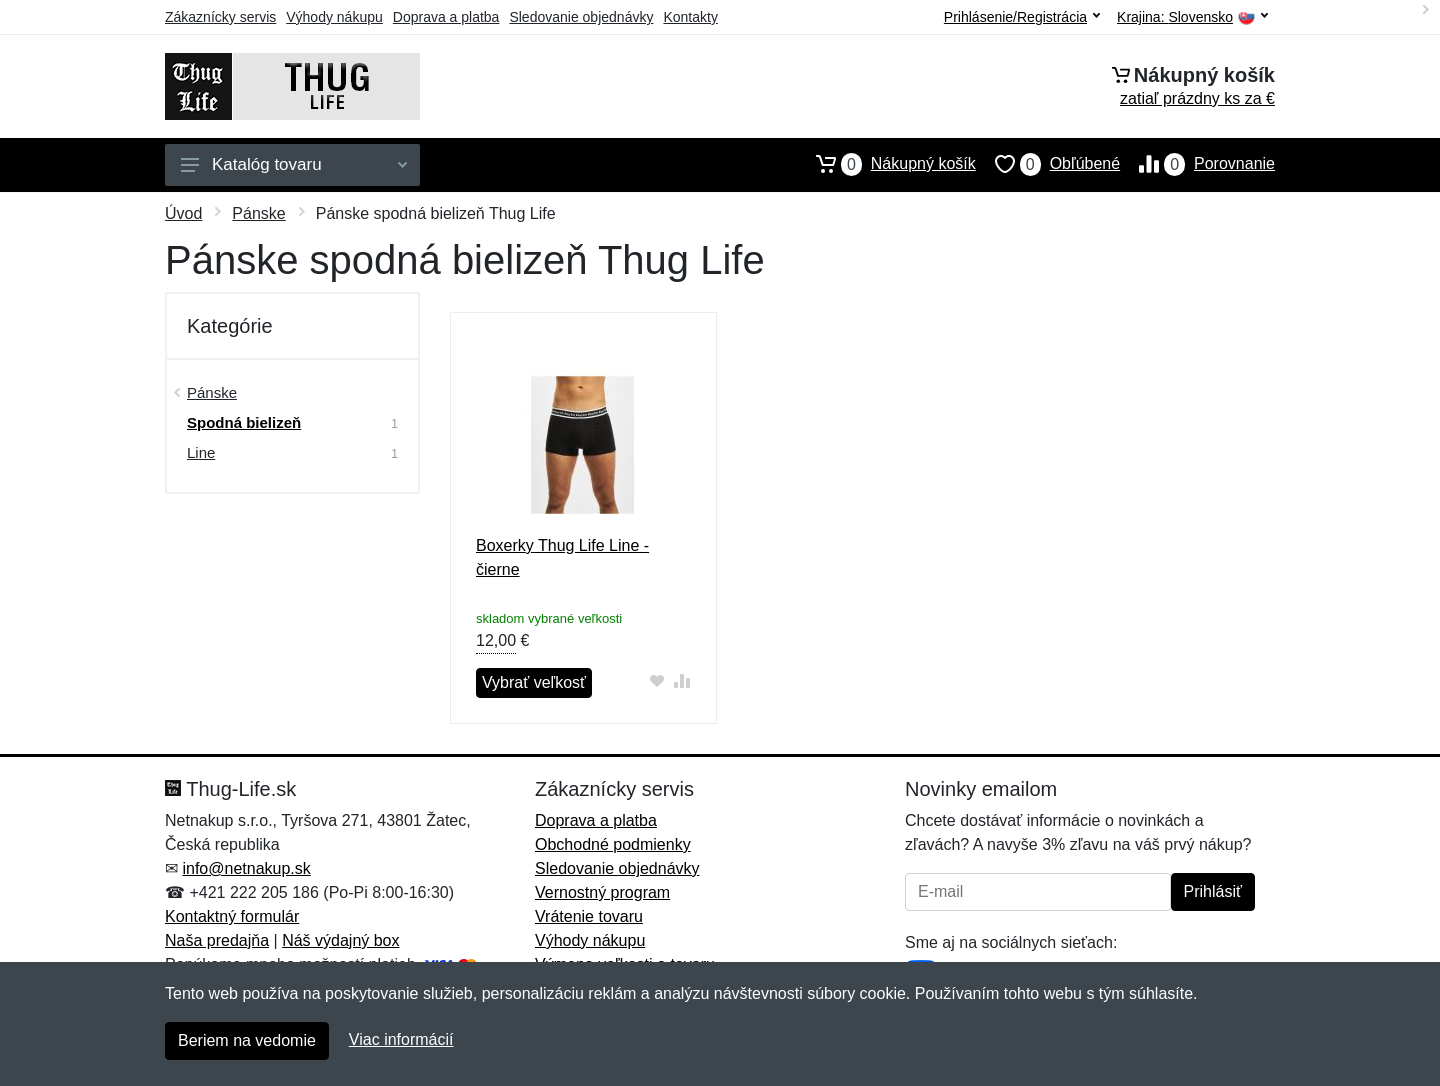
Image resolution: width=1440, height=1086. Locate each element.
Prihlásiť (1213, 891)
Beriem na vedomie (247, 1040)
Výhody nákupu (334, 17)
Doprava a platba (446, 17)
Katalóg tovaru (294, 164)
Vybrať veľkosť (534, 682)
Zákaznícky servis (220, 17)
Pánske (258, 213)
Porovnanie (1197, 164)
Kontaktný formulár (232, 916)
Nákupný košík (886, 164)
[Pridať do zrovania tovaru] (682, 680)
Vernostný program (602, 892)
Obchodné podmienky (613, 844)
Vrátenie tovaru (589, 916)
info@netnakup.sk (246, 868)
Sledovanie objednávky (581, 17)
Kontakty (690, 17)
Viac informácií (401, 1039)
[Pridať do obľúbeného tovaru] (657, 680)
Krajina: (1192, 17)
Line (201, 452)
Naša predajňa (217, 940)
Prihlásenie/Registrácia (1022, 17)
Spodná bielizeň (244, 422)
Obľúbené (1048, 164)
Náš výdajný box (340, 940)
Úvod (183, 213)
